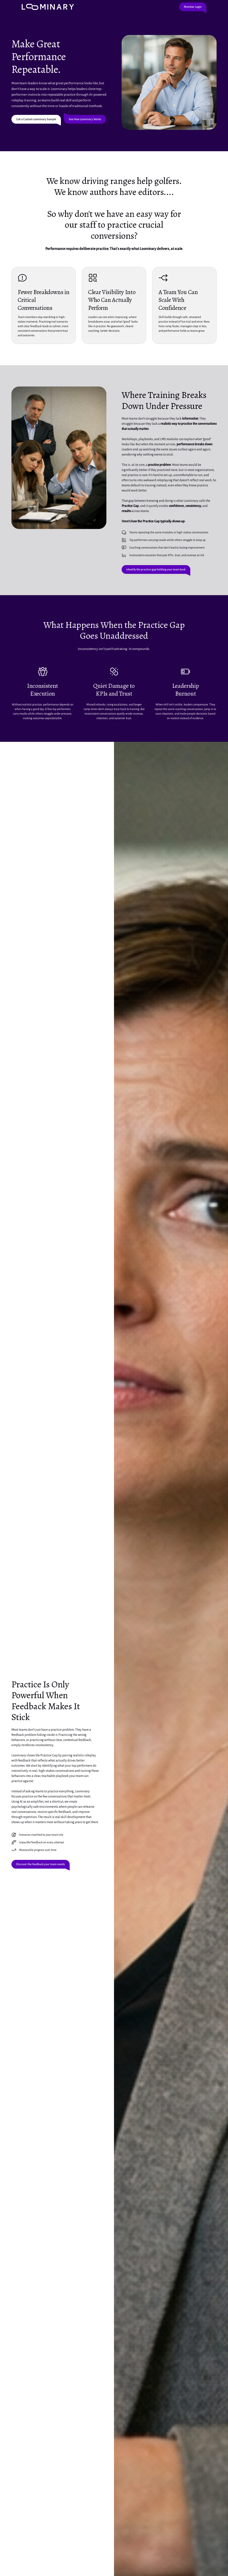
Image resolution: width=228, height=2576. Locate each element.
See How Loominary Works (85, 119)
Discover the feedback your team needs (40, 1864)
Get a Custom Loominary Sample (36, 119)
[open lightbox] (169, 82)
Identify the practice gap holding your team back (156, 569)
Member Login (193, 6)
